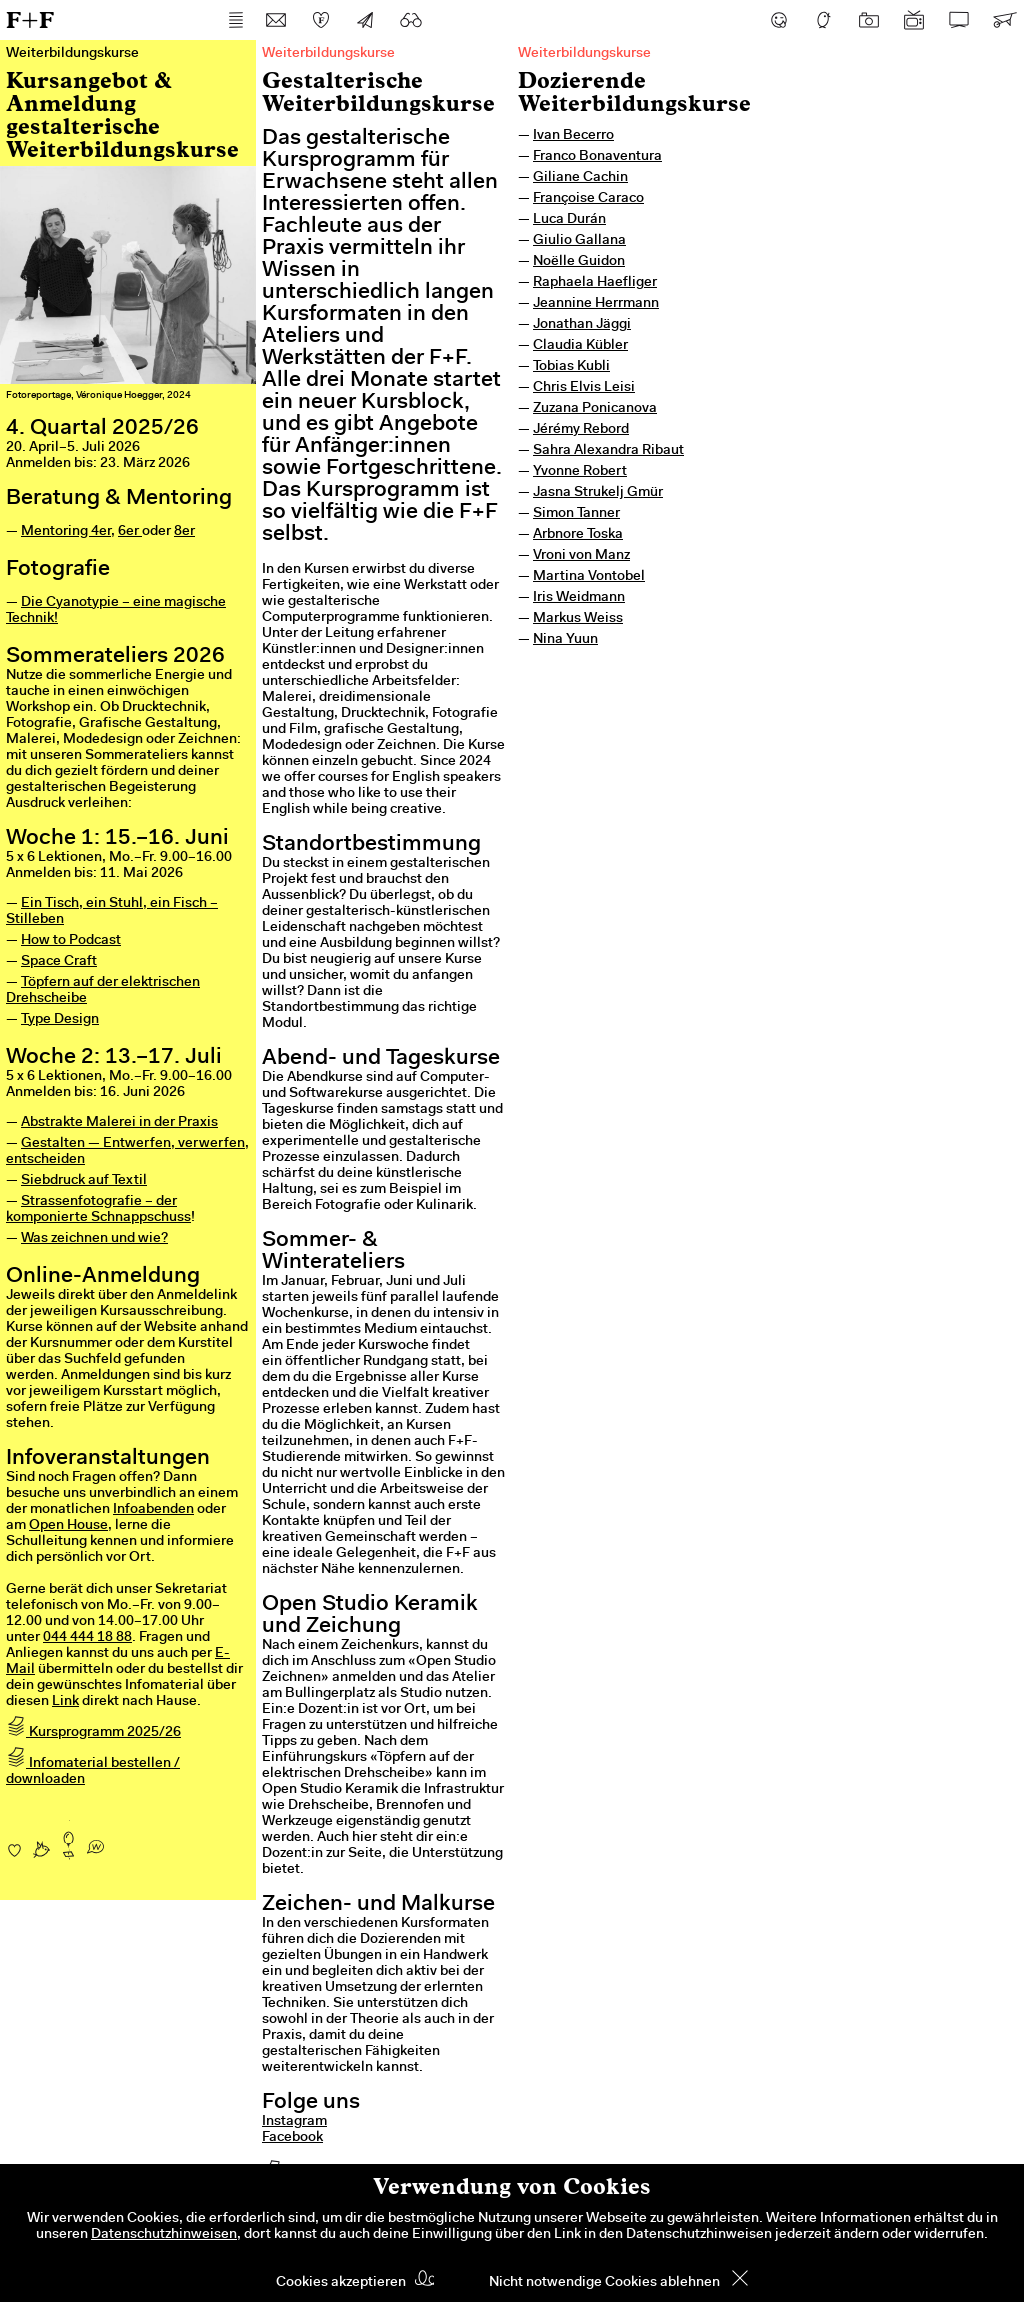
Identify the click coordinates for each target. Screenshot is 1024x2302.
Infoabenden (153, 1510)
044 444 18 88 (87, 1638)
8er (184, 532)
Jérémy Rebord (581, 430)
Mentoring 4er (66, 532)
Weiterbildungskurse (584, 54)
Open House (68, 1526)
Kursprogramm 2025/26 (93, 1733)
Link (65, 1702)
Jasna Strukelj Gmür (598, 493)
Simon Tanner (576, 514)
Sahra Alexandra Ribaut (608, 451)
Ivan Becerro (573, 136)
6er (130, 532)
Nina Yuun (565, 640)
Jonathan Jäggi (582, 325)
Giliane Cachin (580, 178)
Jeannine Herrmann (596, 304)
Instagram (294, 2122)
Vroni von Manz (581, 556)
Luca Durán (569, 220)
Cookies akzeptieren (341, 2283)
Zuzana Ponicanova (595, 409)
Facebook (292, 2138)
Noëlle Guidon (579, 262)
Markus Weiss (578, 619)
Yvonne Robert (580, 472)
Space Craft (59, 962)
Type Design (60, 1020)
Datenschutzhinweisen (164, 2235)
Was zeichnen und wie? (94, 1239)
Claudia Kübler (580, 346)
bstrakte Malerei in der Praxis (124, 1123)
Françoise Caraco (588, 199)
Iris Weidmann (579, 598)
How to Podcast (71, 941)
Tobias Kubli (571, 367)
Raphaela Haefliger (595, 283)
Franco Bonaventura (597, 157)
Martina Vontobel (589, 577)
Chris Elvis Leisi (584, 388)
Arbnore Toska (578, 535)
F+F (30, 19)
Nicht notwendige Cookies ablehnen (604, 2283)
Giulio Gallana (579, 241)
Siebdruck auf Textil (84, 1181)
